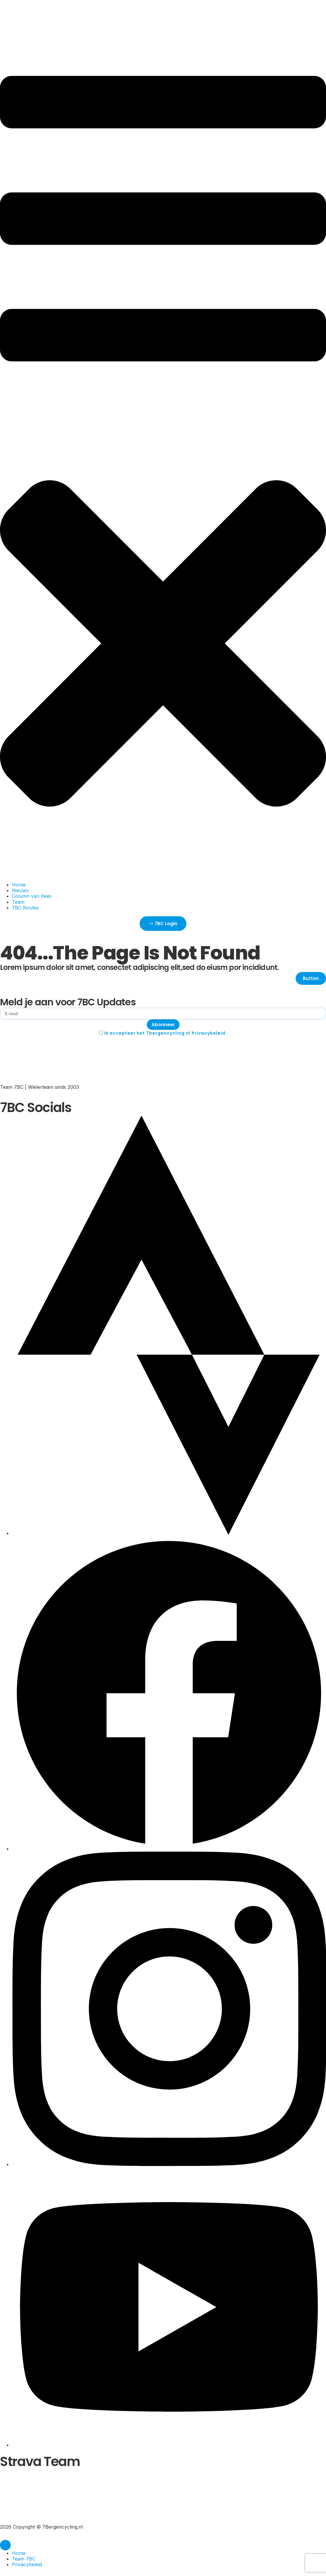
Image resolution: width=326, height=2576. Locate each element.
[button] (163, 457)
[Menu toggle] (5, 2545)
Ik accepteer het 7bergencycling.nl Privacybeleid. (165, 1033)
